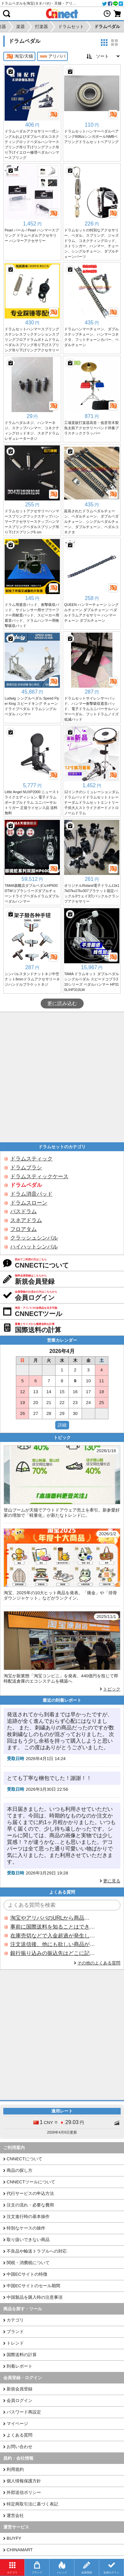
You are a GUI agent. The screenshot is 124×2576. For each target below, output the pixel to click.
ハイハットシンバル (34, 1246)
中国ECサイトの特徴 (27, 2274)
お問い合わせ (19, 2446)
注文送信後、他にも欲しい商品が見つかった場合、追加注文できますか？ (52, 1944)
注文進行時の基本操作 (28, 2216)
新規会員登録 (19, 2388)
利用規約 (15, 2469)
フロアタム (23, 1229)
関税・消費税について (28, 2262)
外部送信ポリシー (24, 2492)
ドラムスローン (28, 1203)
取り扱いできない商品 (28, 2239)
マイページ (17, 2423)
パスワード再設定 (24, 2412)
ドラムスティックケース (39, 1176)
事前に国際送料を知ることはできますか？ (52, 1927)
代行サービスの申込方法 (30, 2193)
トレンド (15, 2343)
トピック (111, 1689)
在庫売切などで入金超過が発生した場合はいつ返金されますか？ (52, 1935)
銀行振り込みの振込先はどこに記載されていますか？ (52, 1953)
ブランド (15, 2331)
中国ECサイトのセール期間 (33, 2285)
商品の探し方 (19, 2170)
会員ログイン (19, 2400)
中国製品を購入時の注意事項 (34, 2297)
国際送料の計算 (22, 2354)
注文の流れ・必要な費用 (30, 2204)
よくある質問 (19, 2435)
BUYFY (14, 2538)
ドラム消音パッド (31, 1194)
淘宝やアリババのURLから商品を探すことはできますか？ (52, 1918)
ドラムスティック (31, 1158)
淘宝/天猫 (19, 56)
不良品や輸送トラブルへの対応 (37, 2251)
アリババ (52, 56)
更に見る (111, 1880)
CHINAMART (20, 2549)
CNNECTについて (24, 2158)
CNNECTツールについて (31, 2181)
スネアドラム (26, 1220)
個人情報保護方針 (24, 2480)
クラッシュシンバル (34, 1238)
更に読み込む (62, 1003)
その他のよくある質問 (98, 1963)
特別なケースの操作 (26, 2228)
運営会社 (15, 2515)
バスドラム (23, 1211)
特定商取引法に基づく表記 (32, 2503)
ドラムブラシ (26, 1167)
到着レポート (19, 2366)
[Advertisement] (62, 1077)
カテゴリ (15, 2320)
